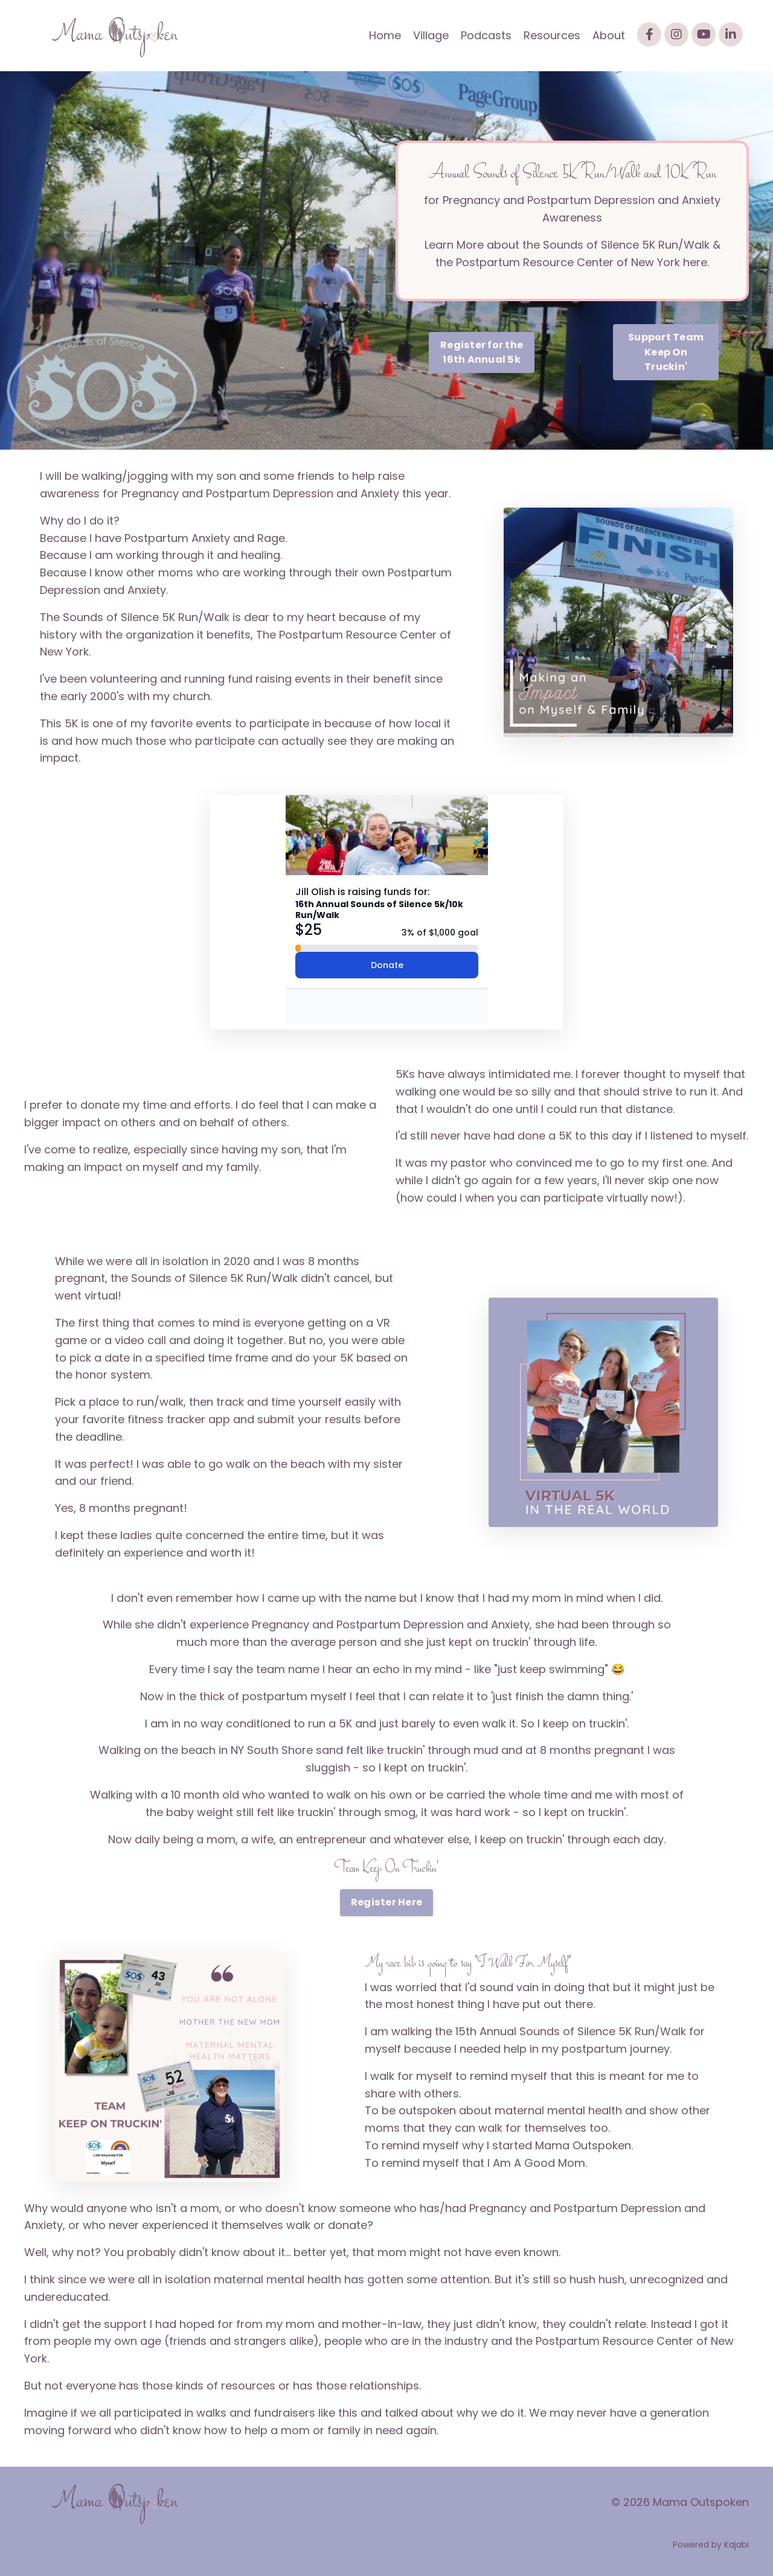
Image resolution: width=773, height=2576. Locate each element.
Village (431, 35)
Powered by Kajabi (711, 2545)
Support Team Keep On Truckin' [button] (666, 352)
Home (385, 35)
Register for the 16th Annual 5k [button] (481, 352)
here (695, 262)
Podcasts (486, 35)
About (608, 35)
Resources (552, 35)
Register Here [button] (386, 1902)
